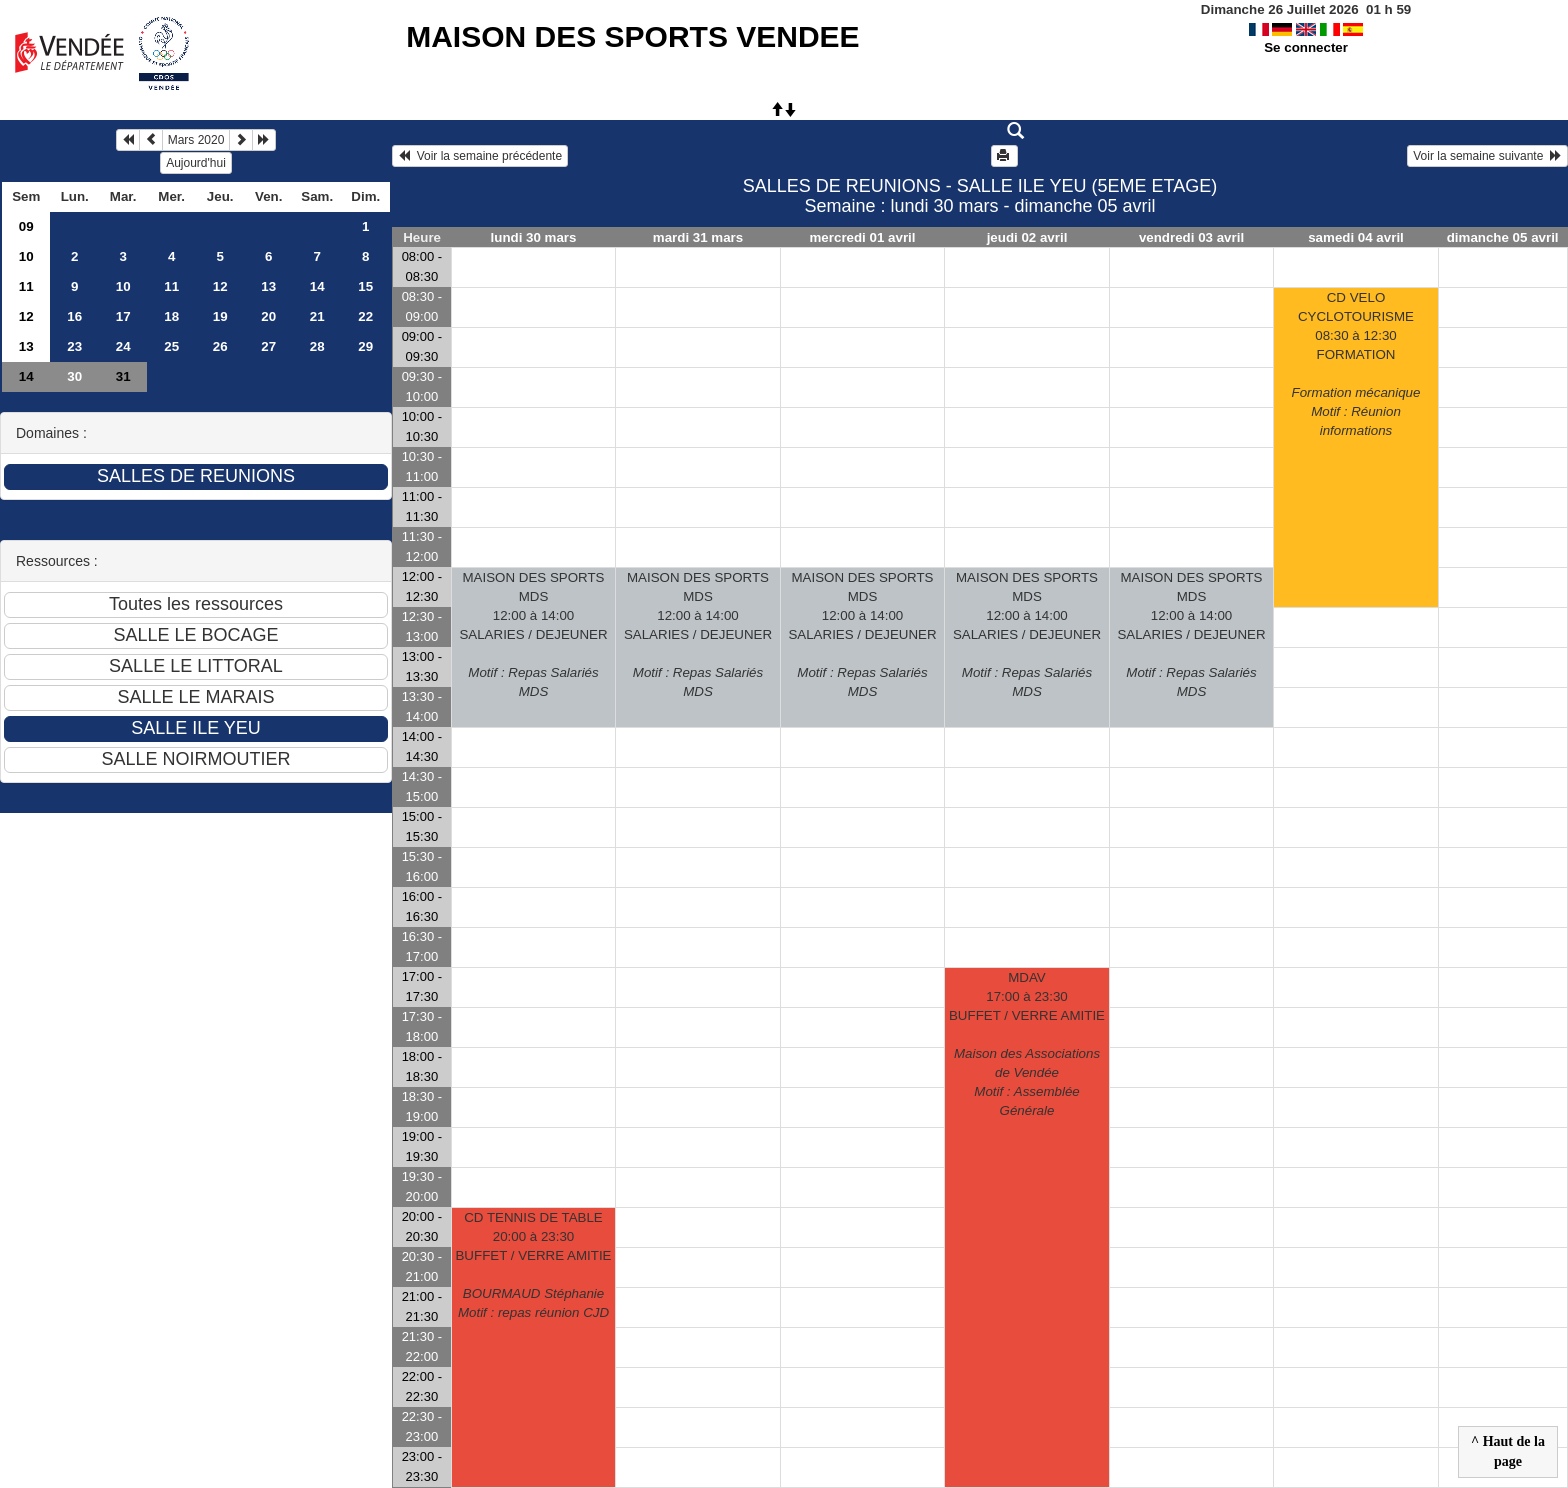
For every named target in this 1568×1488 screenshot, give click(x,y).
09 (26, 226)
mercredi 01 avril (863, 237)
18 (171, 316)
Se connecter (1306, 47)
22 (365, 316)
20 (268, 316)
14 (317, 286)
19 (220, 316)
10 (26, 256)
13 (268, 286)
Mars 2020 (196, 140)
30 (74, 376)
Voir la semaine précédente (480, 156)
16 (74, 316)
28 (317, 346)
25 (171, 346)
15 (365, 286)
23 (74, 346)
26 (220, 346)
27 (268, 346)
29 (365, 346)
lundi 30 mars (534, 237)
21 (317, 316)
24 (123, 346)
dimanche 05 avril (1503, 237)
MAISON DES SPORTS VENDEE (632, 36)
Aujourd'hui (196, 163)
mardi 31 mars (698, 237)
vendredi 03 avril (1191, 237)
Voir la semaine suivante (1487, 156)
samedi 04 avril (1356, 237)
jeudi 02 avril (1027, 237)
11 (26, 286)
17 (123, 316)
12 (220, 286)
